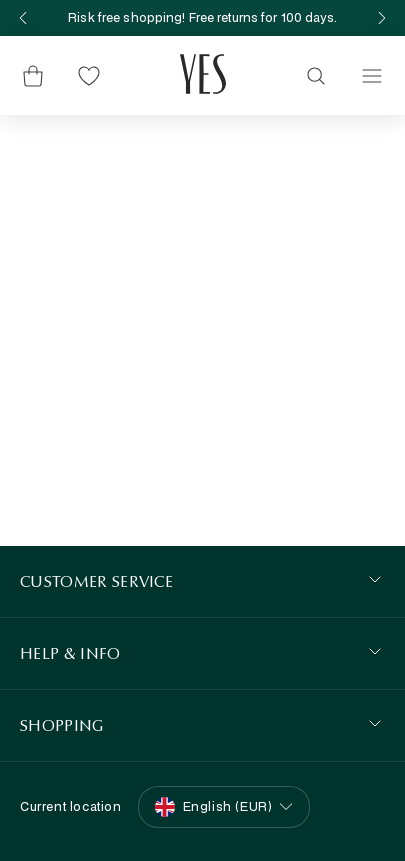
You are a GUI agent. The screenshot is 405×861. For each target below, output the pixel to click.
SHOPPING (62, 725)
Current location (71, 807)
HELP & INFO (70, 653)
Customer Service (96, 581)
